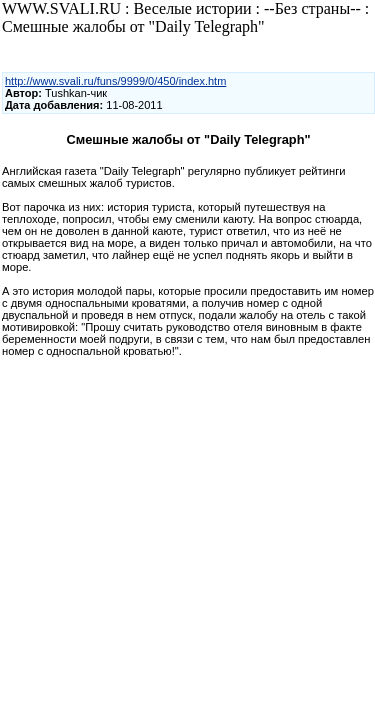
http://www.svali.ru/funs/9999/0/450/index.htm (115, 81)
